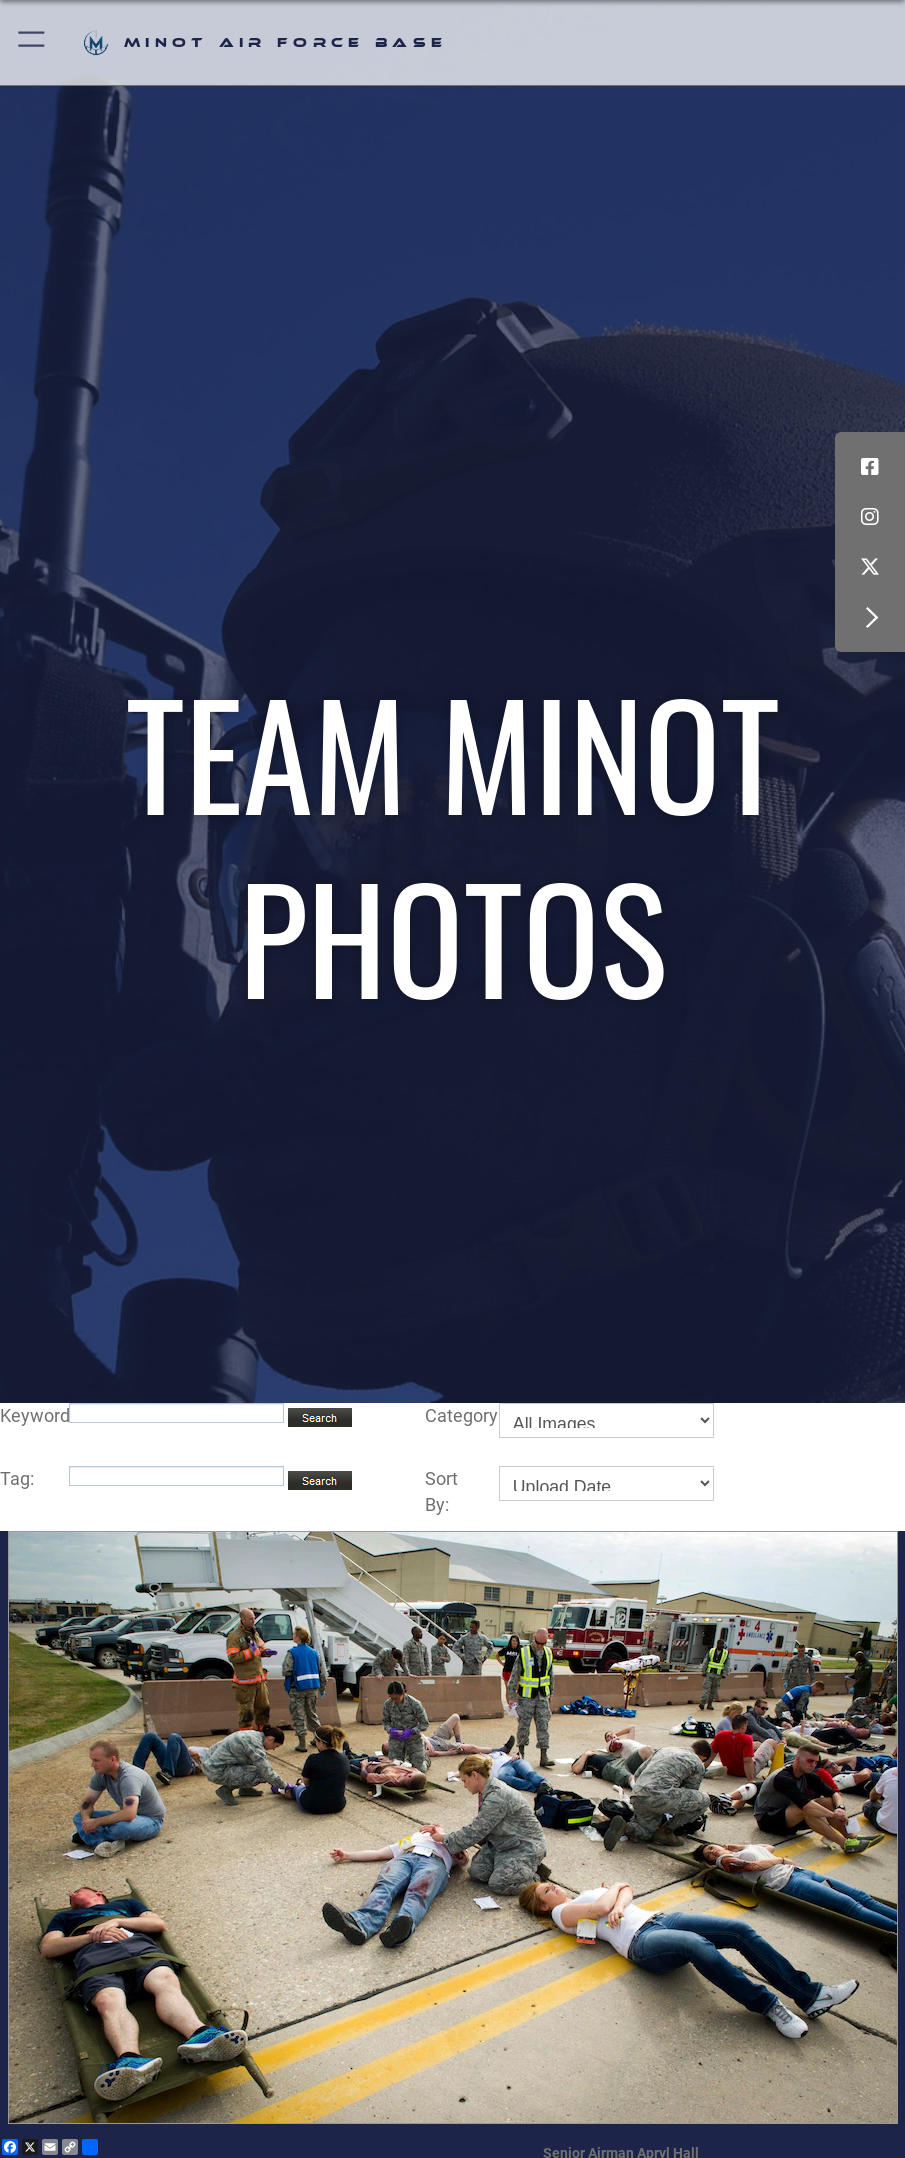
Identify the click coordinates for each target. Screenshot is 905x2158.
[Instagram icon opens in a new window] (870, 517)
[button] (32, 42)
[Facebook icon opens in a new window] (870, 467)
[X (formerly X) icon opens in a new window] (870, 567)
